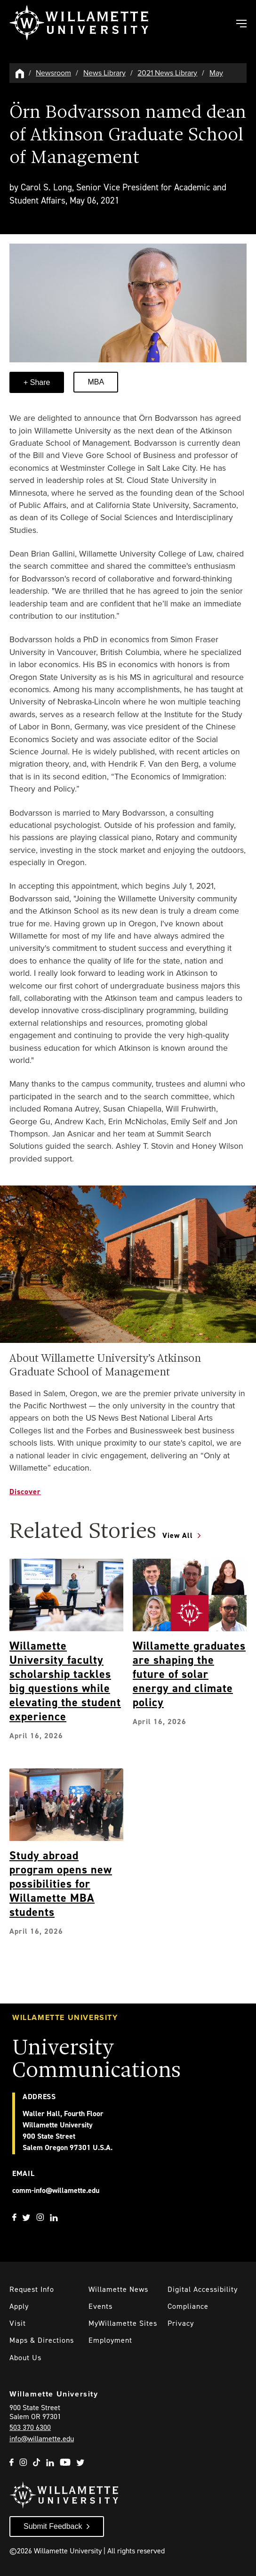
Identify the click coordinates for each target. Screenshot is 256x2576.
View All (177, 1535)
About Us (25, 2357)
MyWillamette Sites (122, 2323)
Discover (25, 1491)
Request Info (31, 2289)
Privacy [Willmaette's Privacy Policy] (181, 2323)
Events (100, 2306)
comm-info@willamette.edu (55, 2190)
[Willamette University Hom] (20, 73)
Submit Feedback (53, 2526)
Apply (19, 2306)
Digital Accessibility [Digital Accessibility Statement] (203, 2289)
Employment (110, 2340)
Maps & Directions (41, 2340)
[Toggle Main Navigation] (241, 24)
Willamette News (118, 2289)
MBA (96, 382)
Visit (17, 2323)
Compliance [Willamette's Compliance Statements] (188, 2306)
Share (39, 382)
